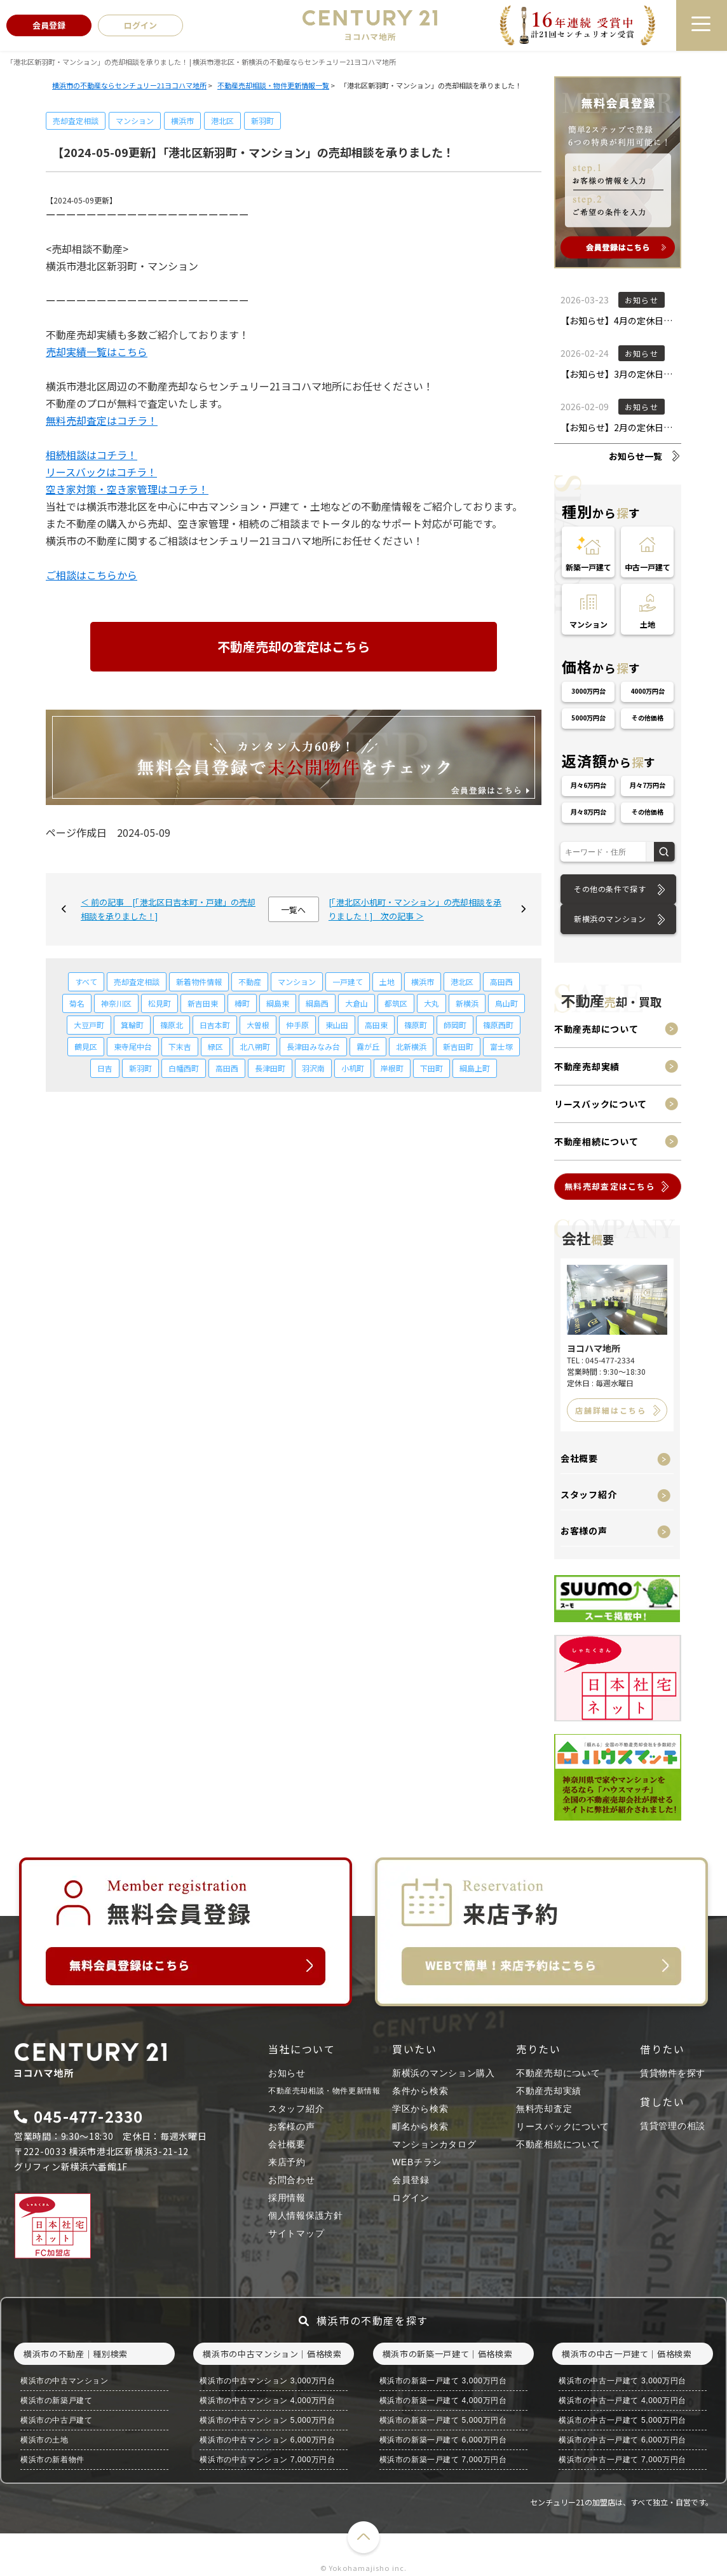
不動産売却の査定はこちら (293, 646)
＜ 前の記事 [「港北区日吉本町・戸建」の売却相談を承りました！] (168, 909)
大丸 (431, 1003)
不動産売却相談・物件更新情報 (324, 2090)
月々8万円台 (588, 811)
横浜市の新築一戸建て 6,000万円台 (443, 2439)
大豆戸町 (89, 1024)
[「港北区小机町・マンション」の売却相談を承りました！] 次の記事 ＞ (415, 909)
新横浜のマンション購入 (443, 2073)
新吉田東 (202, 1003)
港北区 (222, 120)
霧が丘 (368, 1046)
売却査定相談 (76, 120)
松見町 (159, 1003)
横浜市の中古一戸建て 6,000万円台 (622, 2439)
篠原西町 (498, 1024)
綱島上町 (474, 1068)
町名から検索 (420, 2126)
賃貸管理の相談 (672, 2126)
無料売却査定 (544, 2109)
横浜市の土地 (44, 2439)
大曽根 (258, 1024)
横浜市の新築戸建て (56, 2400)
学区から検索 (420, 2109)
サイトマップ (296, 2233)
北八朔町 (255, 1046)
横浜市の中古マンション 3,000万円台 (267, 2380)
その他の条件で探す (610, 888)
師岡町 (455, 1024)
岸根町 (392, 1068)
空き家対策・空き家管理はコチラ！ (127, 489)
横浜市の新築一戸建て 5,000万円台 (443, 2420)
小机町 (352, 1068)
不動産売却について (596, 1029)
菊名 (77, 1003)
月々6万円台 (588, 785)
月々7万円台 (647, 785)
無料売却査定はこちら (609, 1186)
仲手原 (297, 1024)
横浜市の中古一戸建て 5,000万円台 (622, 2420)
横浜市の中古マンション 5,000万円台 (267, 2420)
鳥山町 (506, 1003)
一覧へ (293, 910)
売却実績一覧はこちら (96, 351)
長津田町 (270, 1068)
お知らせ (287, 2073)
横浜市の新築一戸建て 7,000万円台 (443, 2459)
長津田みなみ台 (313, 1046)
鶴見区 (85, 1046)
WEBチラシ (417, 2162)
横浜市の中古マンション (64, 2380)
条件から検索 (420, 2091)
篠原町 (415, 1024)
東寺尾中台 (133, 1046)
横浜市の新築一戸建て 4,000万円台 (443, 2400)
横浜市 (182, 120)
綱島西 (317, 1003)
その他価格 (647, 717)
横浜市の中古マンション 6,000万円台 (267, 2439)
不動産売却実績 (587, 1066)
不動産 (249, 981)
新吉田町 (458, 1046)
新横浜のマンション (610, 918)
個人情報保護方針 (305, 2215)
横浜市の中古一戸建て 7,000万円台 (622, 2459)
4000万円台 (647, 691)
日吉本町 (215, 1024)
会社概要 (579, 1458)
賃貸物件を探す (672, 2073)
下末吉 (179, 1046)
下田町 (431, 1068)
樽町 (242, 1003)
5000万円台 (588, 717)
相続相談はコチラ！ (91, 454)
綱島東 (277, 1003)
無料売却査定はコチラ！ (102, 420)
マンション (135, 120)
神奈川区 (116, 1003)
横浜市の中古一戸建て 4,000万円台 (622, 2400)
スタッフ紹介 (588, 1494)
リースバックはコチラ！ (101, 471)
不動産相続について (596, 1141)
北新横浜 (411, 1046)
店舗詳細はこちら (610, 1410)
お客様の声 (584, 1530)
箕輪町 (132, 1024)
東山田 (336, 1024)
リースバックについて (600, 1104)
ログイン (411, 2198)
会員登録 (411, 2180)
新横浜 (467, 1003)
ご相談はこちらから (91, 574)
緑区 (215, 1046)
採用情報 (287, 2198)
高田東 (376, 1024)
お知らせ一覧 (635, 456)
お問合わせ (291, 2180)
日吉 (104, 1068)
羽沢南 (313, 1068)
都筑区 (395, 1003)
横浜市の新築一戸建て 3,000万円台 (443, 2380)
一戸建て (347, 981)
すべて (86, 981)
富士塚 (501, 1046)
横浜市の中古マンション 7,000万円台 (267, 2459)
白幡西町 (183, 1068)
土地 (387, 981)
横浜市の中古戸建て (56, 2420)
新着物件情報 (199, 981)
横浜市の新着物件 (52, 2459)
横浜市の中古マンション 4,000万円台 (267, 2400)
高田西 (501, 981)
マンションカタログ (434, 2144)
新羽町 (262, 120)
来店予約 (287, 2162)
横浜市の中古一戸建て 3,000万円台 (622, 2380)
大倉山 (356, 1003)
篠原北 (171, 1024)
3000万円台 (588, 691)
